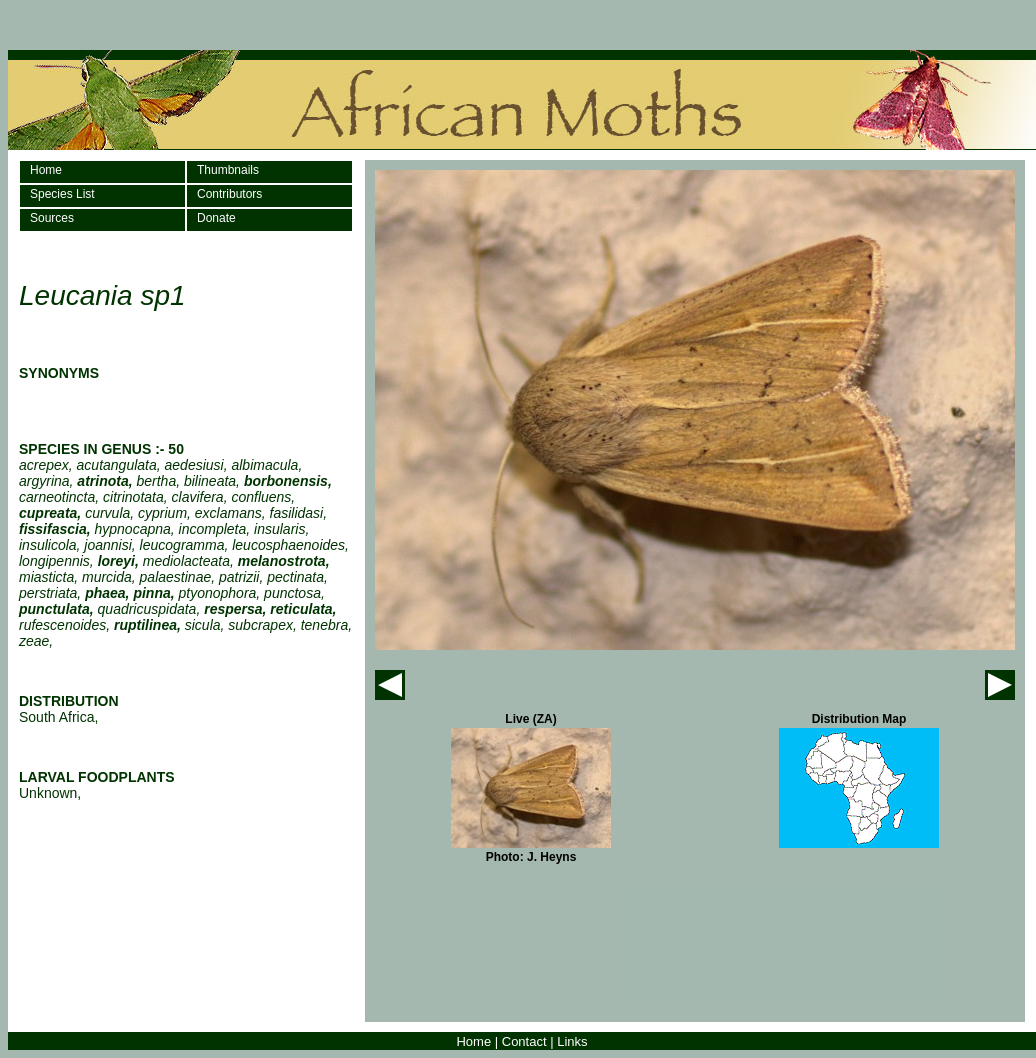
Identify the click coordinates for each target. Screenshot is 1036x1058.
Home (46, 170)
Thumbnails (228, 170)
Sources (52, 218)
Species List (62, 194)
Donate (216, 218)
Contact (524, 1041)
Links (572, 1041)
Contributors (229, 194)
